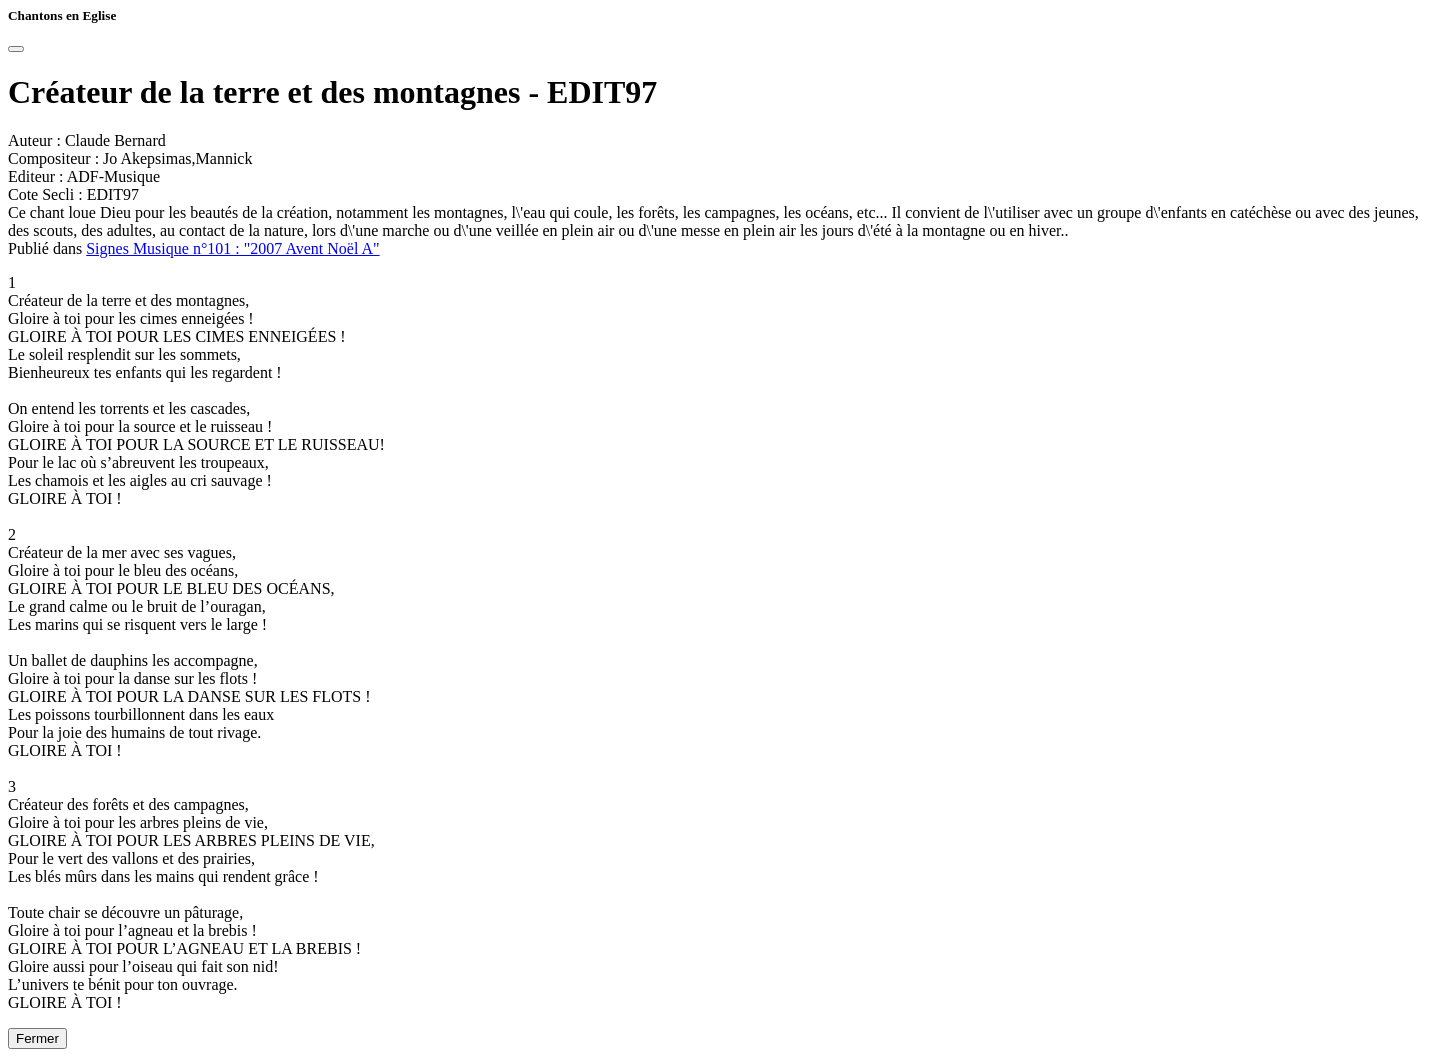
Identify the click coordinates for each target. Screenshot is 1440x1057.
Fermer (37, 1038)
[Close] (16, 49)
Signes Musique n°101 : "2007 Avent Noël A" (232, 248)
